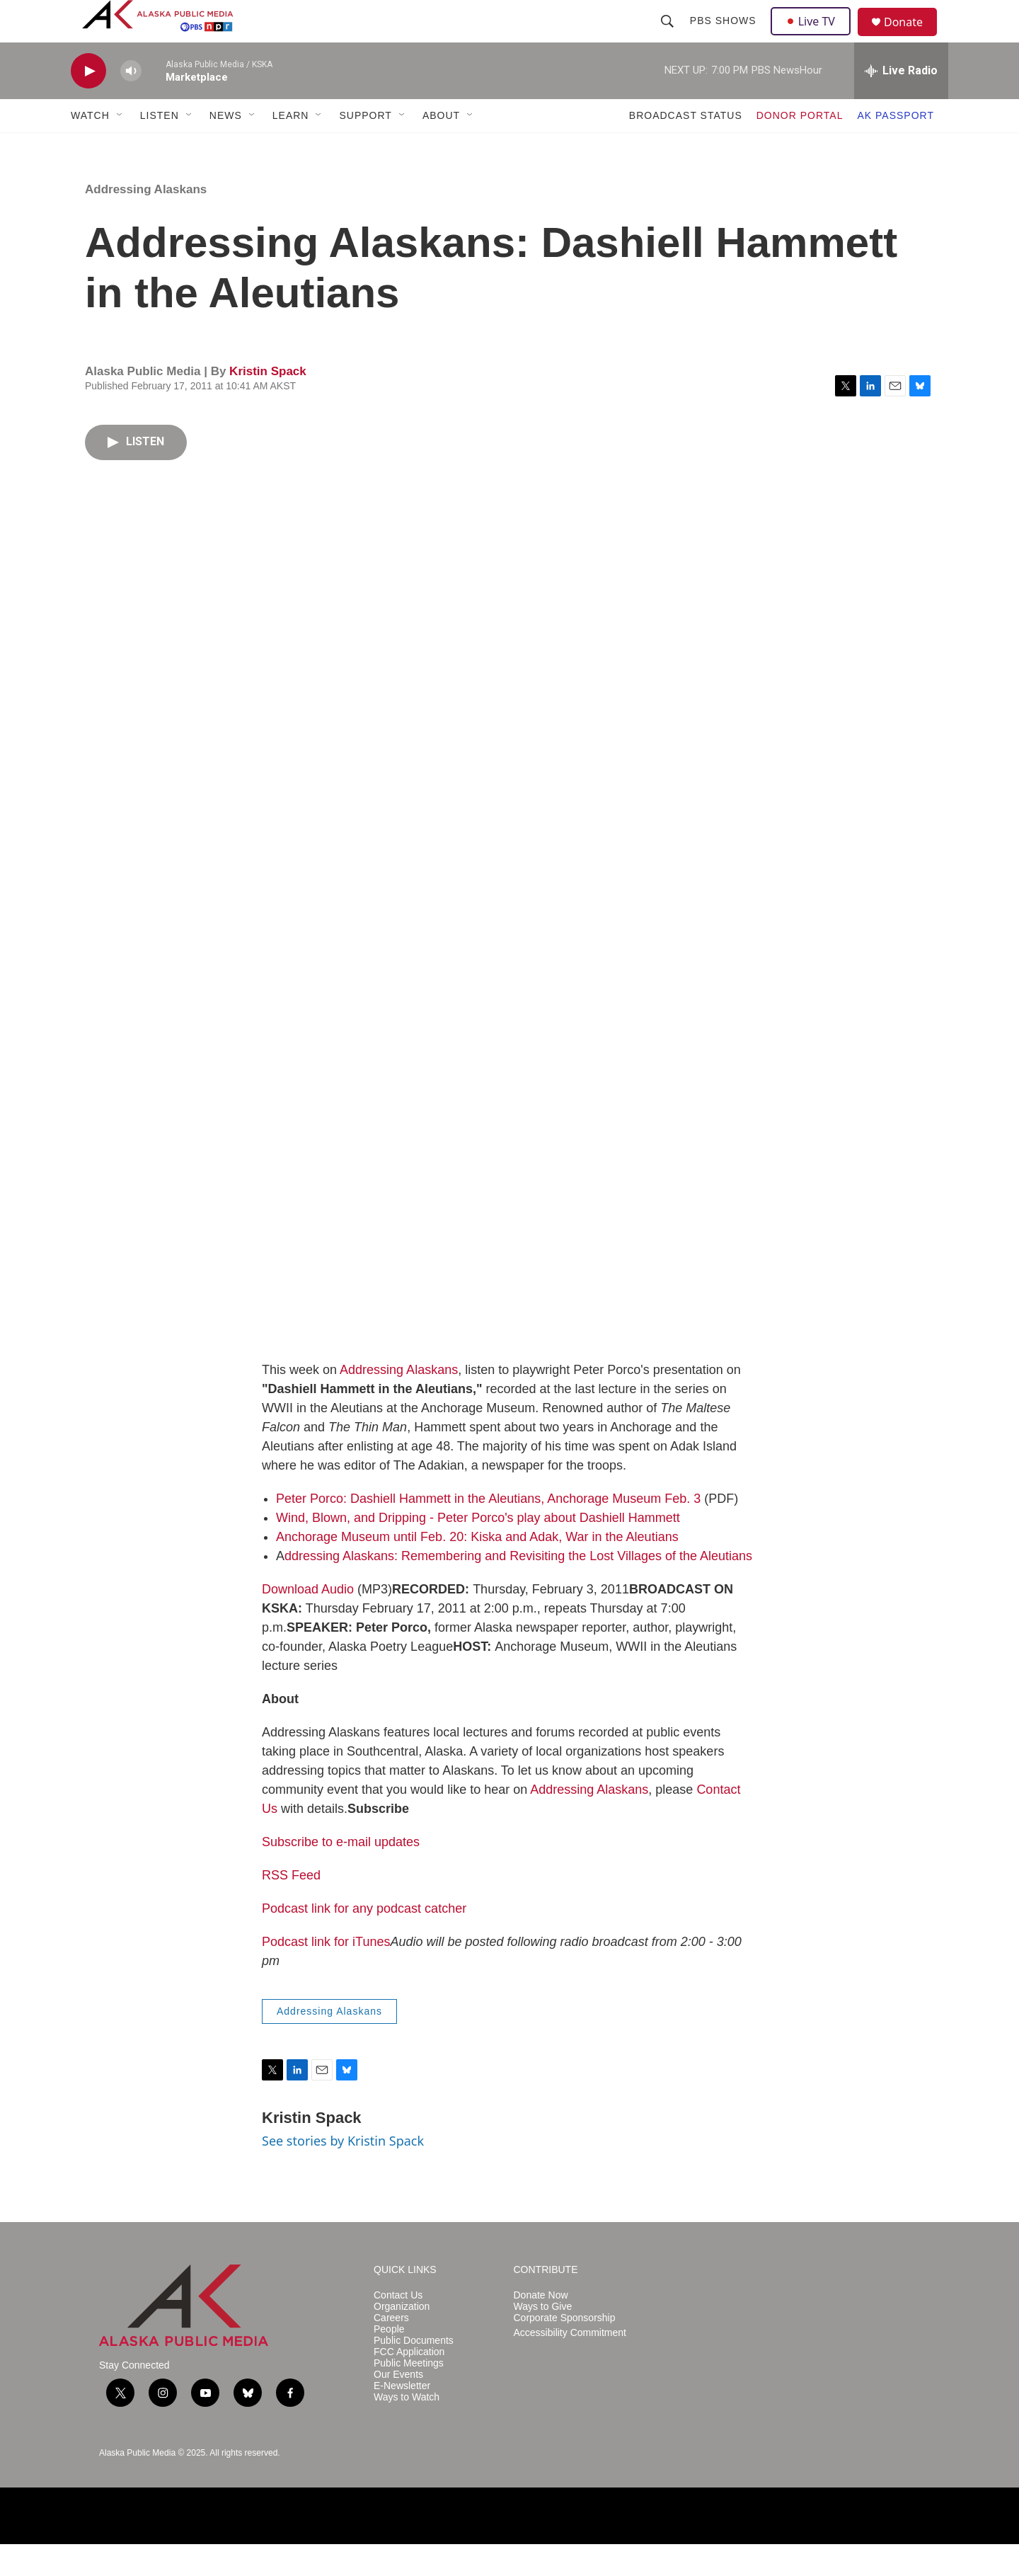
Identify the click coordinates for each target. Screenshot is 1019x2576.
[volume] (131, 103)
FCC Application (409, 2383)
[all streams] (901, 102)
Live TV (814, 36)
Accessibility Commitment (570, 2364)
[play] (88, 103)
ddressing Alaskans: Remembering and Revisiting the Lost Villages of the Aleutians (518, 1588)
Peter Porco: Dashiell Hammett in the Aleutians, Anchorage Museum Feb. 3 (488, 1530)
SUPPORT (365, 147)
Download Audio (308, 1621)
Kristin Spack (267, 403)
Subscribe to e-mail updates (341, 1874)
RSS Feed (291, 1907)
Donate (912, 38)
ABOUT (441, 147)
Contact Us (398, 2327)
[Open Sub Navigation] (120, 147)
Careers (391, 2350)
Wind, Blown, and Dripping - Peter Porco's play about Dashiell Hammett (478, 1549)
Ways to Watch (406, 2429)
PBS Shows (724, 36)
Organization (402, 2338)
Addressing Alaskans (146, 221)
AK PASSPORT (895, 147)
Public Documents (414, 2372)
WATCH (90, 147)
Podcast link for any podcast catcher (364, 1940)
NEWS (225, 147)
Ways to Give (543, 2338)
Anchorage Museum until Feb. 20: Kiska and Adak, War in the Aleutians (477, 1569)
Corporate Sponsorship (565, 2350)
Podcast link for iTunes (326, 1974)
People (389, 2361)
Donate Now (541, 2327)
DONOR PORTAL (800, 147)
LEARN (290, 147)
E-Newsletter (402, 2417)
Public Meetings (409, 2395)
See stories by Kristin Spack (343, 2172)
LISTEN (159, 147)
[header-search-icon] (668, 36)
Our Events (398, 2406)
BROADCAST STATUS (685, 147)
